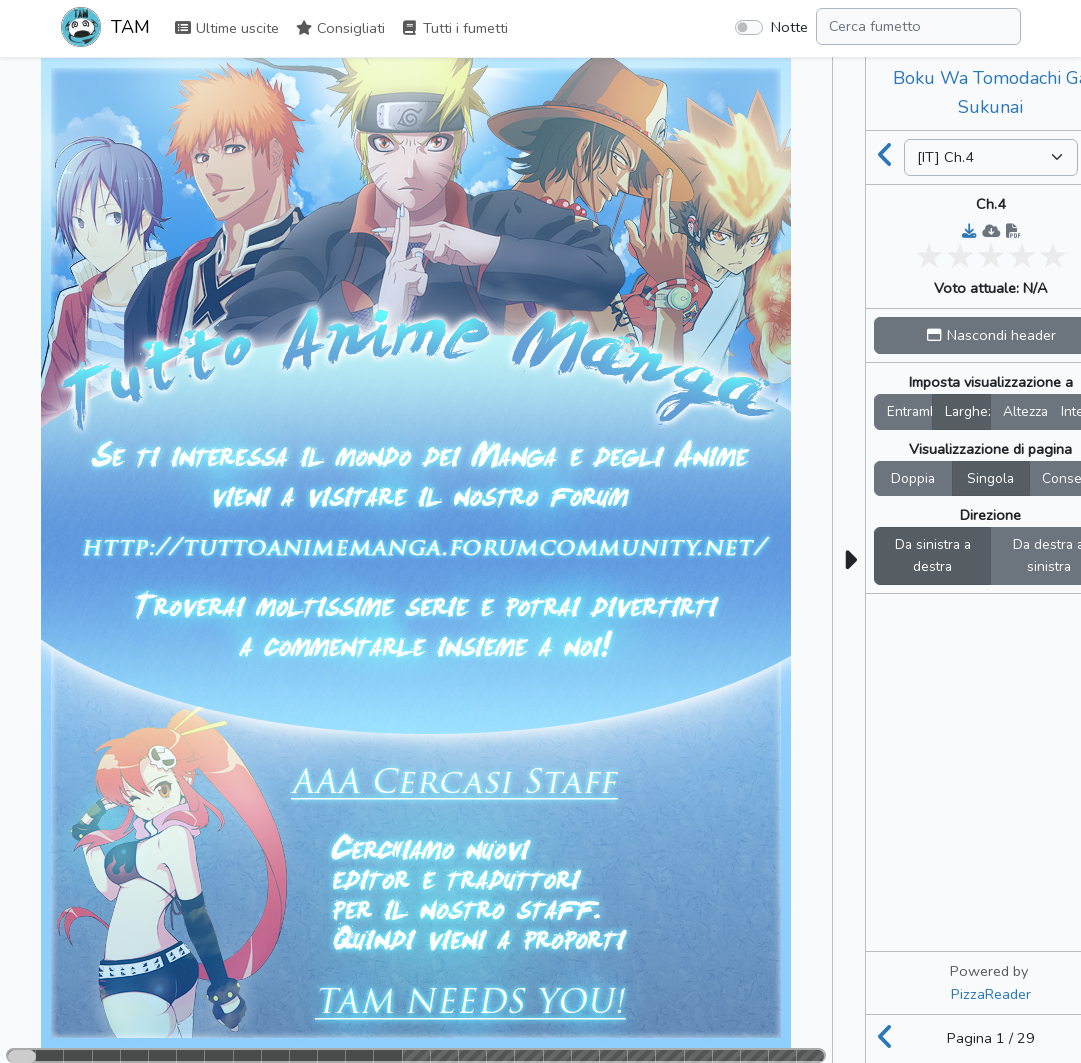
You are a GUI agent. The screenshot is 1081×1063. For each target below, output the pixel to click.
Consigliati (340, 28)
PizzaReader (991, 994)
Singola (990, 478)
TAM (105, 29)
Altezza (1025, 411)
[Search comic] (918, 26)
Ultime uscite (226, 28)
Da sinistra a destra (933, 555)
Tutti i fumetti (454, 28)
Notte (789, 27)
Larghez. (968, 411)
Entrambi (910, 411)
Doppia (913, 478)
